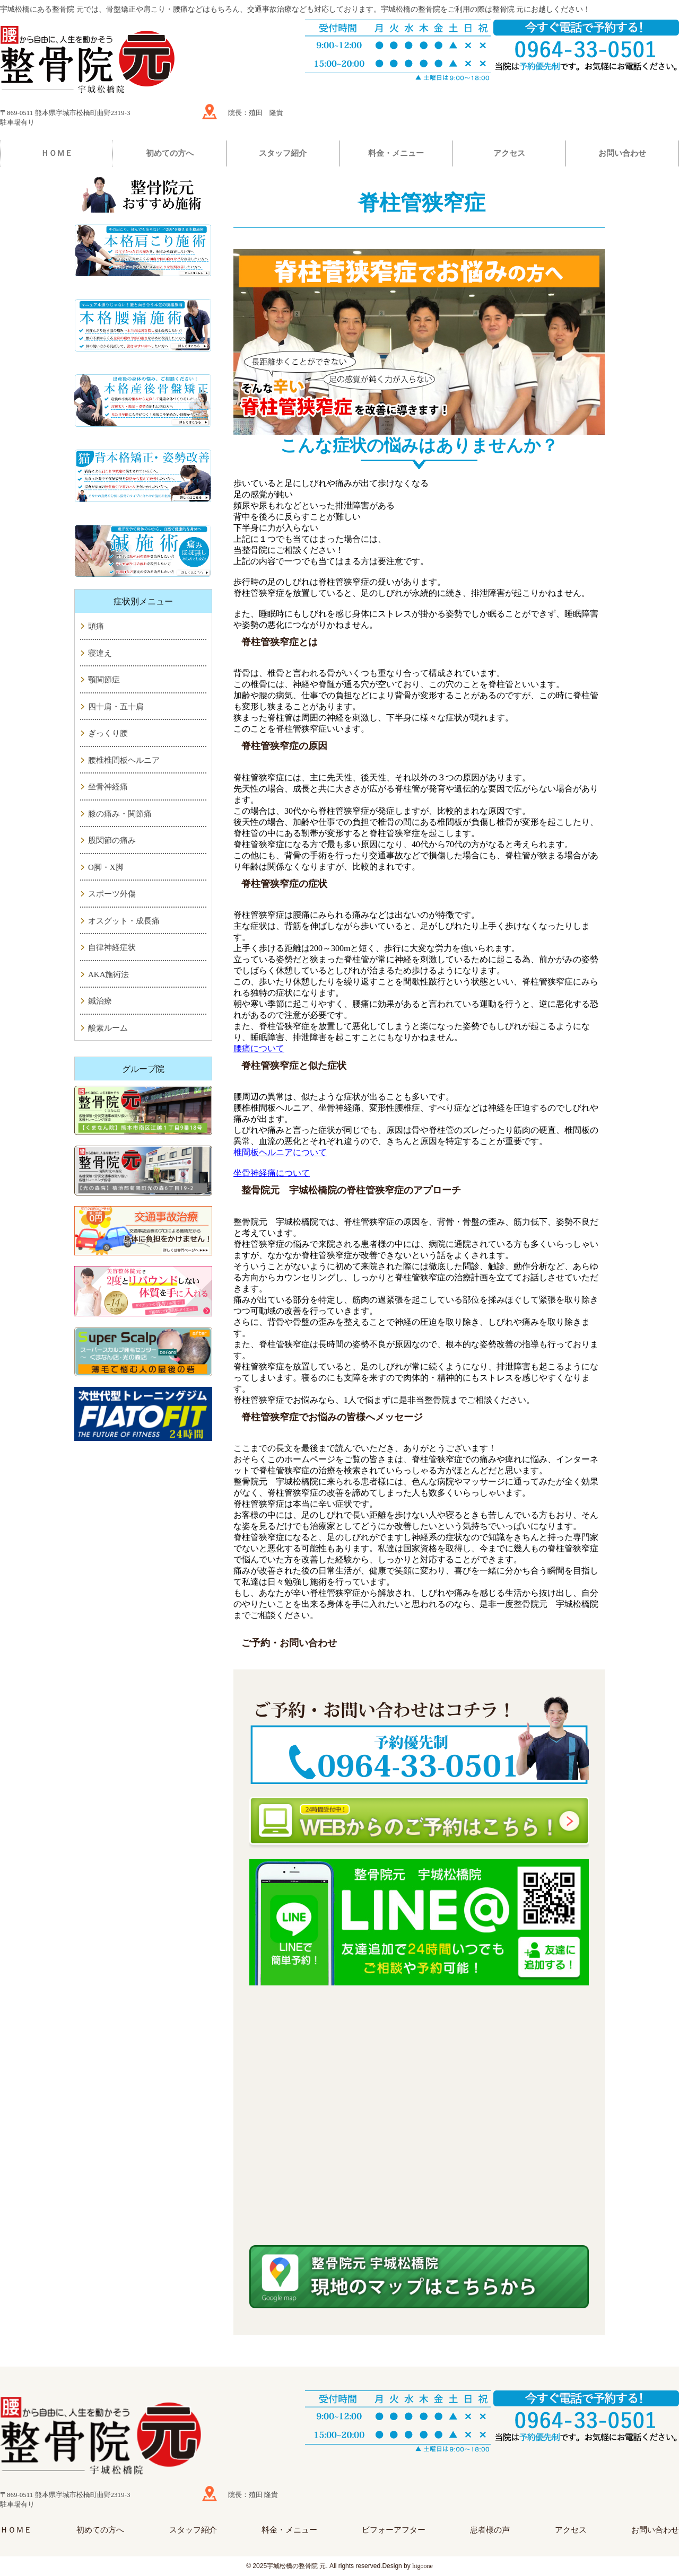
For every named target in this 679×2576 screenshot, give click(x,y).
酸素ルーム (108, 1028)
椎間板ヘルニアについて (280, 1152)
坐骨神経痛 (108, 787)
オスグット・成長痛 (124, 921)
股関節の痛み (112, 840)
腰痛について (258, 1048)
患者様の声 (490, 2530)
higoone (422, 2566)
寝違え (100, 653)
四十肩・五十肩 (116, 706)
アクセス (509, 153)
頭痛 (96, 626)
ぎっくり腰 (108, 733)
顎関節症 (104, 679)
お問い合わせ (622, 153)
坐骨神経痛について (271, 1172)
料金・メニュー (396, 153)
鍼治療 (100, 1001)
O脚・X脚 (106, 867)
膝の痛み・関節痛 (120, 814)
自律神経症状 (112, 947)
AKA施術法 (108, 974)
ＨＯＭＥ (57, 153)
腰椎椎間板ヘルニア (124, 760)
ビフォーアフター (393, 2530)
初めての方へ (170, 153)
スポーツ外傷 (112, 894)
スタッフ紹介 (283, 153)
